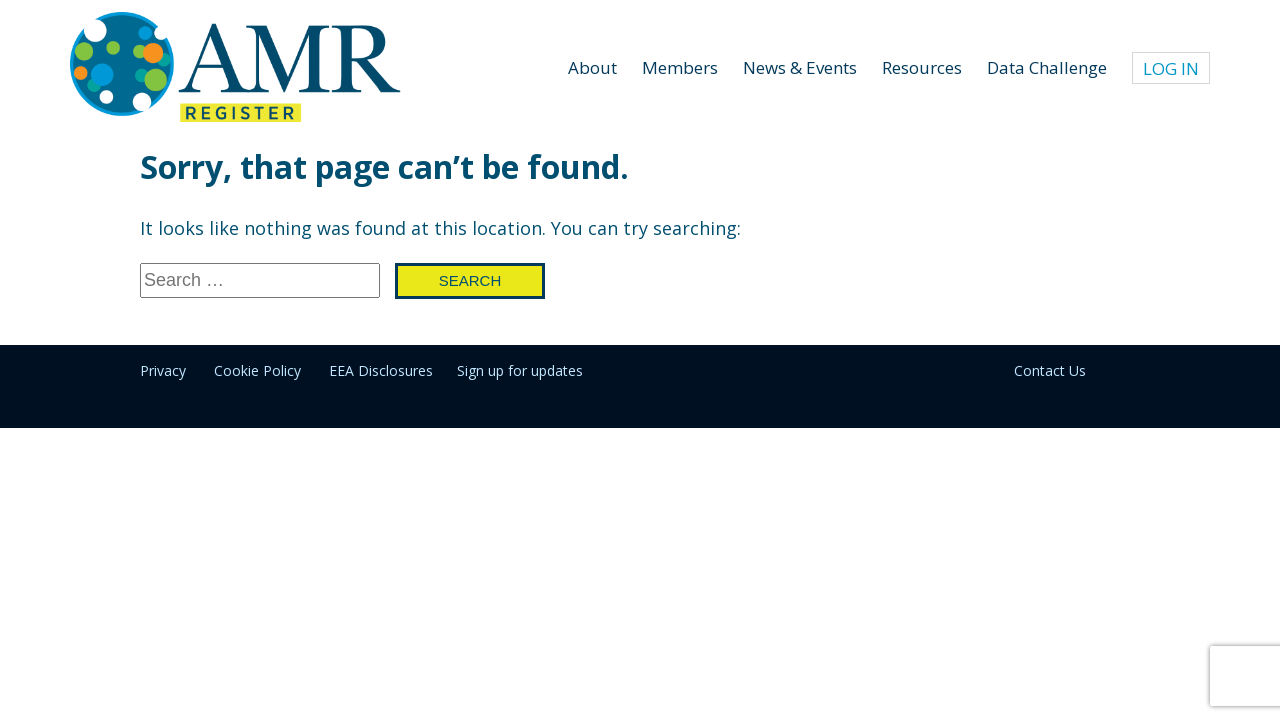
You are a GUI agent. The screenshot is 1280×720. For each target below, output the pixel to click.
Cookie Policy (257, 370)
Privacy (163, 370)
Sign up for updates (520, 370)
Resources (922, 67)
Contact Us (1050, 370)
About (592, 67)
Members (680, 67)
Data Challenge (1047, 67)
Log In (1171, 68)
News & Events (800, 67)
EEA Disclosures (381, 370)
